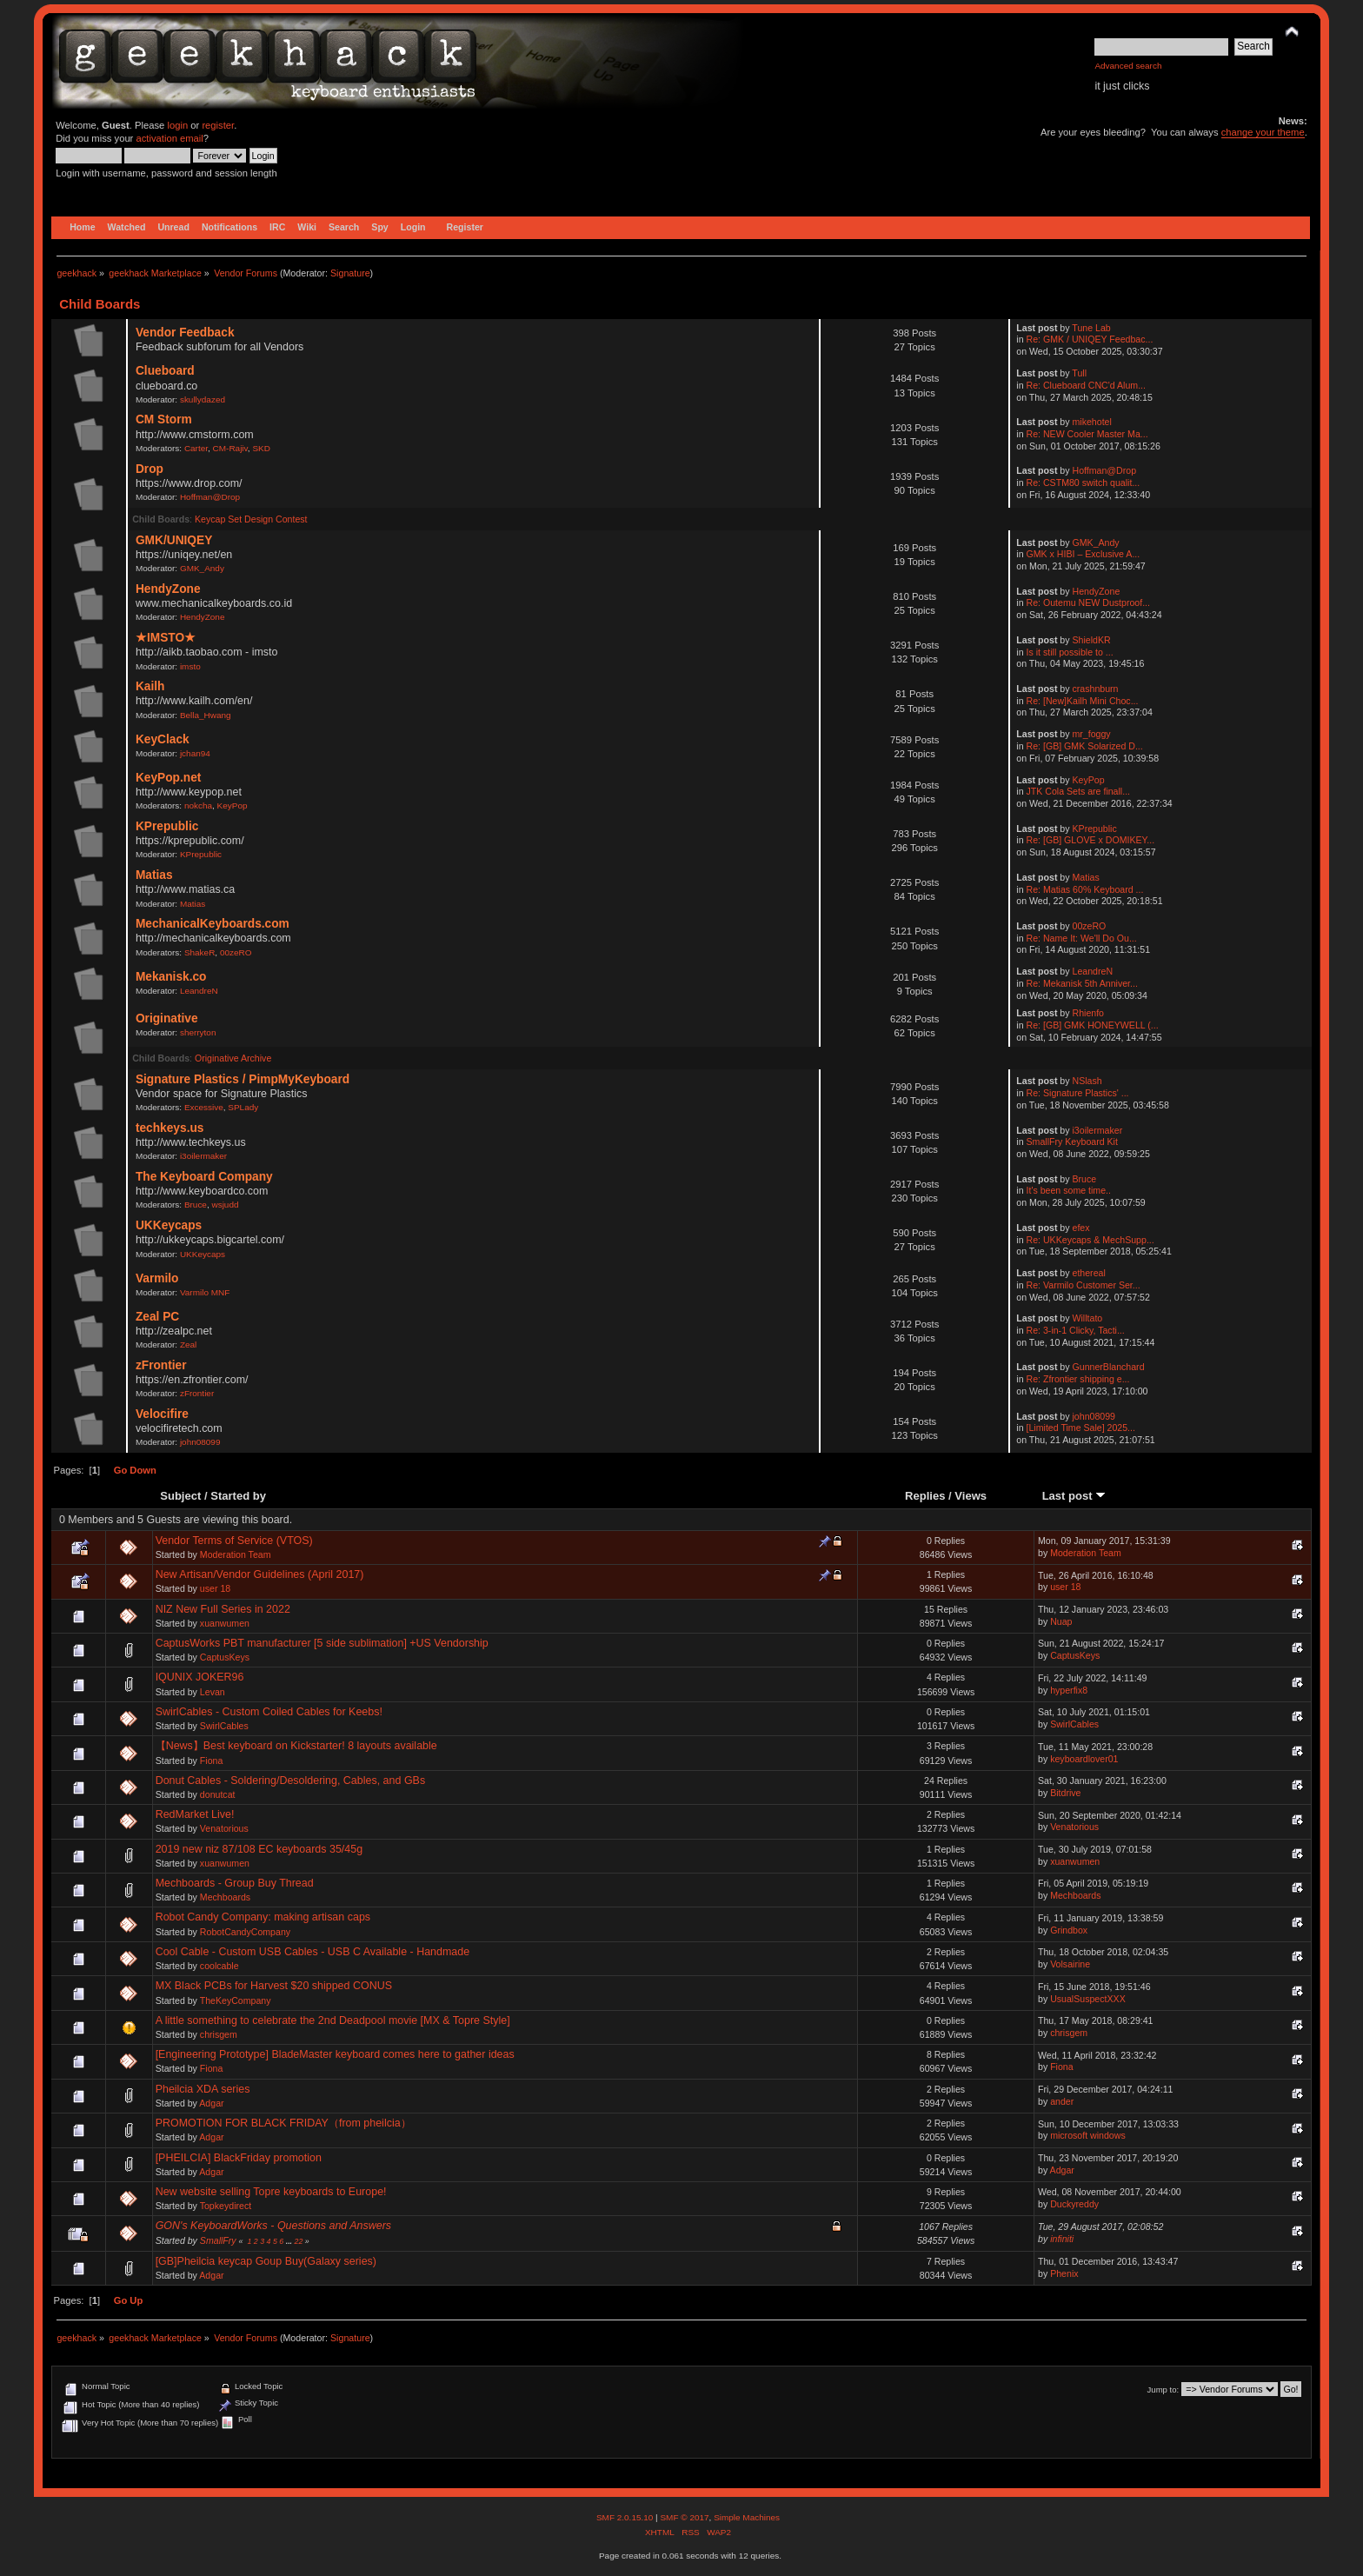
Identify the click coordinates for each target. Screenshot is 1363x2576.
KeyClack (162, 739)
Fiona (211, 1760)
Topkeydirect (225, 2205)
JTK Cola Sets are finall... (1079, 791)
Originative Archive (233, 1058)
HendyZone (168, 589)
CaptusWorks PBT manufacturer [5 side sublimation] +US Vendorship (322, 1643)
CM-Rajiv (230, 448)
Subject (180, 1495)
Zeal (188, 1344)
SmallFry (218, 2240)
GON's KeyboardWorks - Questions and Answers (273, 2226)
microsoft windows (1088, 2135)
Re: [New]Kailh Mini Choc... (1083, 701)
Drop (149, 469)
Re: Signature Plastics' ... (1078, 1093)
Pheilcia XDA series (203, 2089)
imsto (190, 666)
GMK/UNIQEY (174, 540)
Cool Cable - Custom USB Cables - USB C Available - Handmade (313, 1952)
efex (1081, 1227)
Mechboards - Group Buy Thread (235, 1883)
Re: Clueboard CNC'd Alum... (1086, 385)
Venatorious (224, 1828)
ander (1062, 2101)
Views (970, 1495)
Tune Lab (1091, 328)
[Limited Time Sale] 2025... (1081, 1427)
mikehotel (1092, 421)
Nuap (1061, 1621)
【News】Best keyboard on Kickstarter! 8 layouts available (296, 1746)
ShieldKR (1092, 640)
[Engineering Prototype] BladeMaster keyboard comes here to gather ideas (335, 2054)
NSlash (1087, 1080)
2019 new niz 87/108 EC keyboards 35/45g (259, 1849)
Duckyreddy (1074, 2204)
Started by (238, 1495)
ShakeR (199, 952)
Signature (350, 273)
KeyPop (232, 805)
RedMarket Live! (195, 1814)
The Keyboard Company (204, 1176)
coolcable (219, 1965)
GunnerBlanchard (1109, 1366)
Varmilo (157, 1278)
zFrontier (161, 1365)
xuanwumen (224, 1623)
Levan (212, 1692)
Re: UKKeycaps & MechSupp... (1090, 1240)
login (177, 125)
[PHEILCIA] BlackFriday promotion (239, 2158)
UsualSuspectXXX (1088, 1999)
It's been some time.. (1069, 1190)
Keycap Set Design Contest (251, 519)
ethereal (1089, 1273)
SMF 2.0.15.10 (625, 2517)
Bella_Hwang (205, 715)
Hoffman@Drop (210, 497)
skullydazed (202, 399)
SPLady (243, 1107)
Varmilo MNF (204, 1292)
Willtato (1088, 1318)
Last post (1074, 1495)
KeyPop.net (168, 777)
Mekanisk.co (171, 976)
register (218, 125)
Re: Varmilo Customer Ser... (1083, 1285)
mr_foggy (1092, 734)
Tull (1079, 373)
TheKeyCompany (235, 2000)
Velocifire (162, 1414)
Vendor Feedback (185, 332)
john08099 (200, 1442)
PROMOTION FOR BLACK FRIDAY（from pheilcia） (283, 2123)
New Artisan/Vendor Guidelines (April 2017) (260, 1574)
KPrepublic (167, 826)
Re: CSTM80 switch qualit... (1083, 482)
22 (299, 2241)
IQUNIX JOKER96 (200, 1677)
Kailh (150, 686)
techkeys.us (170, 1128)
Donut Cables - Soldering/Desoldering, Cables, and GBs (291, 1780)
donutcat (218, 1794)
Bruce (195, 1204)
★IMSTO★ (166, 637)
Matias (154, 875)
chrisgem (218, 2034)
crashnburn (1096, 688)
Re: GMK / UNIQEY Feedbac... (1090, 339)
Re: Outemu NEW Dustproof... (1088, 602)
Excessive (203, 1107)
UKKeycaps (169, 1225)
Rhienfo (1089, 1013)
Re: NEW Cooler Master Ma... (1087, 434)
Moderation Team (235, 1554)
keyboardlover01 (1084, 1759)
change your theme (1263, 132)
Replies (925, 1495)
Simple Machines (747, 2517)
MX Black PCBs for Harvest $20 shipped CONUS (274, 1986)
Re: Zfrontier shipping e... (1078, 1379)
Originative (167, 1018)
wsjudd (224, 1204)
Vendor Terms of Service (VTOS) (234, 1540)
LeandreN (199, 990)
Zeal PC (157, 1316)
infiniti (1062, 2238)
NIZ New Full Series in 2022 (223, 1609)
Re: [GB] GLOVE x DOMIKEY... (1091, 840)
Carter (196, 448)
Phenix (1064, 2273)
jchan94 (195, 753)
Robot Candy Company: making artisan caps (263, 1917)
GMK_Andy (202, 568)
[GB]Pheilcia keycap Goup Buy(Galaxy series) (266, 2261)
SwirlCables (224, 1726)
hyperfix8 (1068, 1690)
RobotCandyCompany (245, 1932)
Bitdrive (1065, 1792)
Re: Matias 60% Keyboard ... (1085, 889)
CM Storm (164, 419)
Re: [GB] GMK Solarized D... (1085, 746)
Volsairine (1070, 1964)
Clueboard (165, 370)
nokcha (198, 805)
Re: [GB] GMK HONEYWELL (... (1093, 1025)
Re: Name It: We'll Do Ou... (1082, 938)
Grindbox (1068, 1930)
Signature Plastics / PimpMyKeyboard (242, 1079)
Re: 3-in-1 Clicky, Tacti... (1076, 1330)
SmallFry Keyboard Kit (1072, 1141)
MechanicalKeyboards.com (212, 923)
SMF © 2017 (684, 2517)
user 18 (215, 1588)
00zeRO (236, 952)
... (290, 2241)
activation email (169, 138)
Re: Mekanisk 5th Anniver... (1082, 983)
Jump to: (1163, 2389)
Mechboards (225, 1897)
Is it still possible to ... (1070, 652)
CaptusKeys (224, 1657)
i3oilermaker (203, 1156)
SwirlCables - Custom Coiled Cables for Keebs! (269, 1712)
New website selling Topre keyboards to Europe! (271, 2192)
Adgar (211, 2103)
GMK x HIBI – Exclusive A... (1083, 554)
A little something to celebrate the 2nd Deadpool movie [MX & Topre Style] (333, 2020)
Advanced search (1127, 65)
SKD (261, 448)
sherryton (198, 1032)
